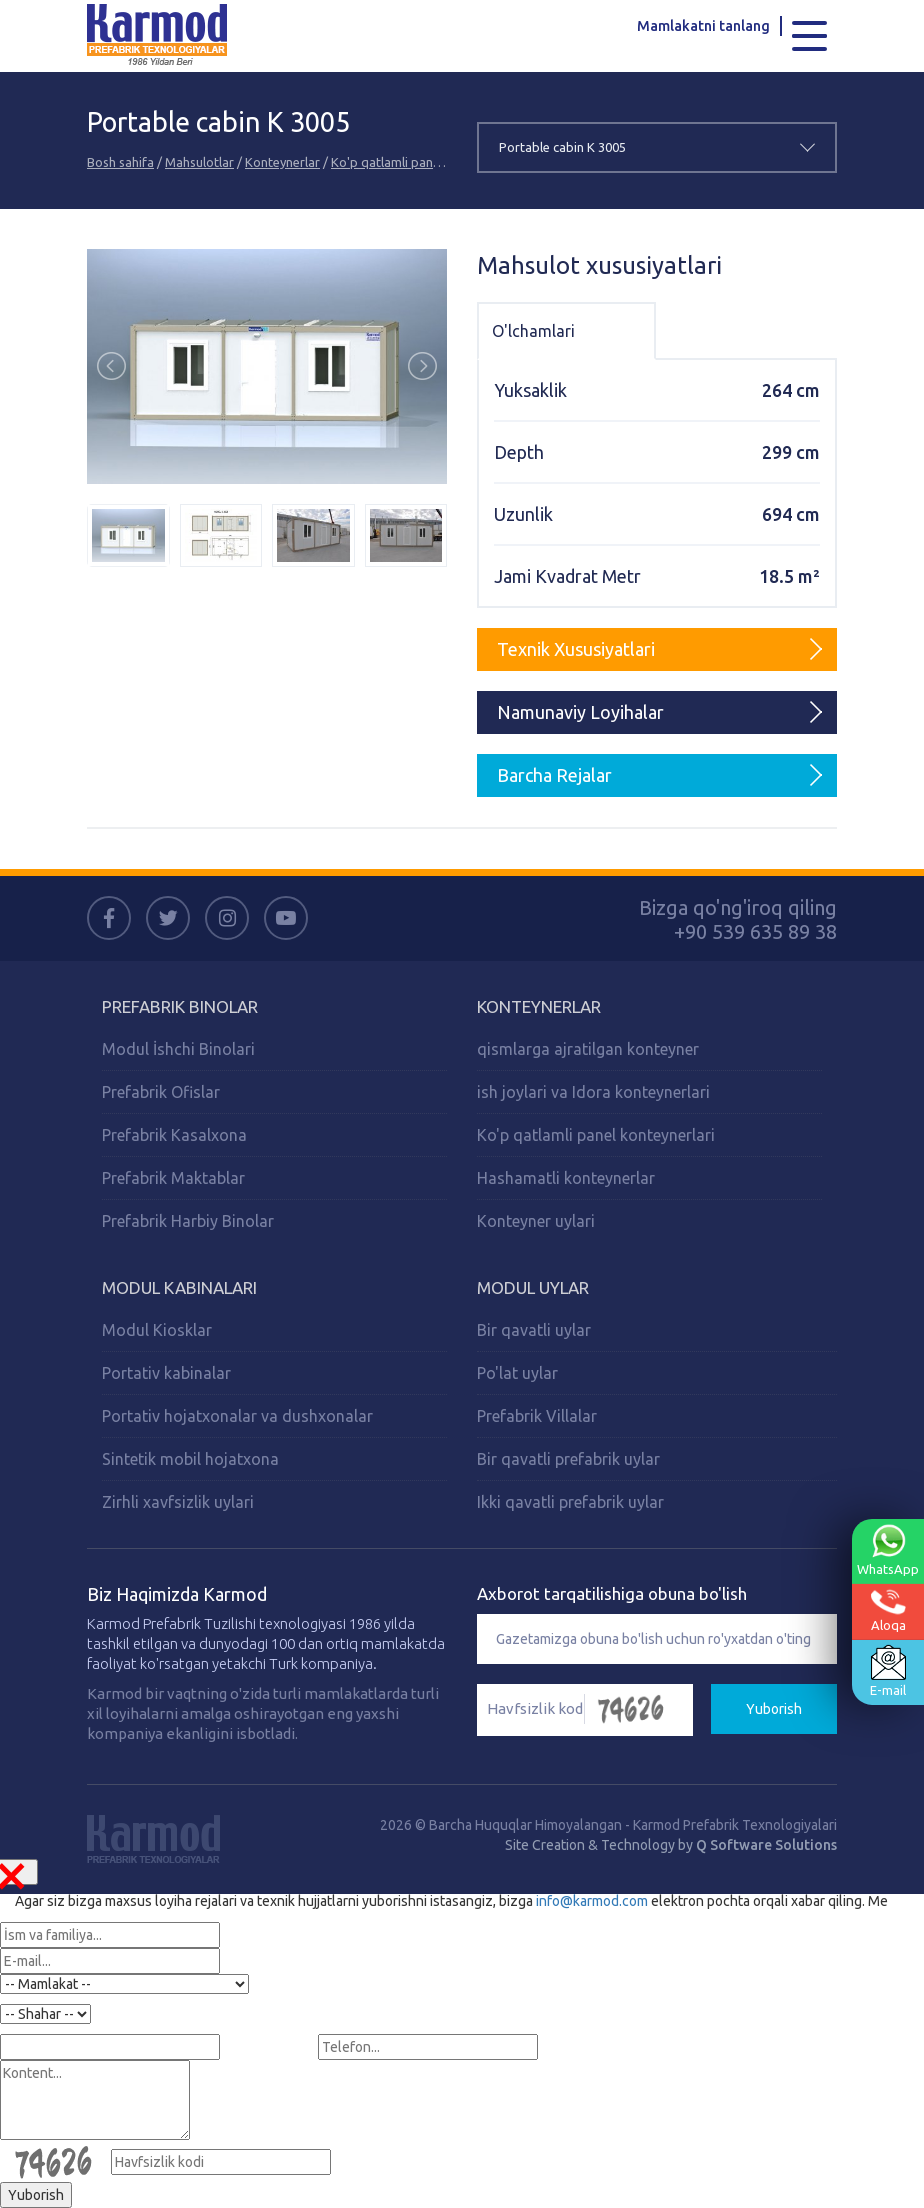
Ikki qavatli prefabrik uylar (570, 1502)
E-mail (888, 1671)
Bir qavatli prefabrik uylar (568, 1459)
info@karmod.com (592, 1901)
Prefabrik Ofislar (161, 1092)
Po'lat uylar (517, 1373)
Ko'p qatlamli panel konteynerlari (427, 162)
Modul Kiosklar (157, 1330)
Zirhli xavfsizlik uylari (178, 1502)
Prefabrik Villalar (537, 1416)
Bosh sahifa (120, 162)
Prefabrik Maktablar (173, 1178)
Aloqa (888, 1610)
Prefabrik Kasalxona (174, 1135)
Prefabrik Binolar (180, 1006)
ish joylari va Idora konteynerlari (593, 1092)
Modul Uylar (533, 1287)
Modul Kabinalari (179, 1287)
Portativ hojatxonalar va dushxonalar (237, 1416)
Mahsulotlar (199, 162)
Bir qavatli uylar (534, 1330)
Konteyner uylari (536, 1221)
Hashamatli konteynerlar (566, 1178)
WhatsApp (888, 1550)
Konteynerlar (282, 162)
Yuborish (774, 1709)
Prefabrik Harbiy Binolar (188, 1221)
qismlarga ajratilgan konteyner (588, 1049)
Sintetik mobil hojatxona (190, 1459)
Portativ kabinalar (166, 1373)
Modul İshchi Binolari (178, 1049)
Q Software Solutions (766, 1845)
